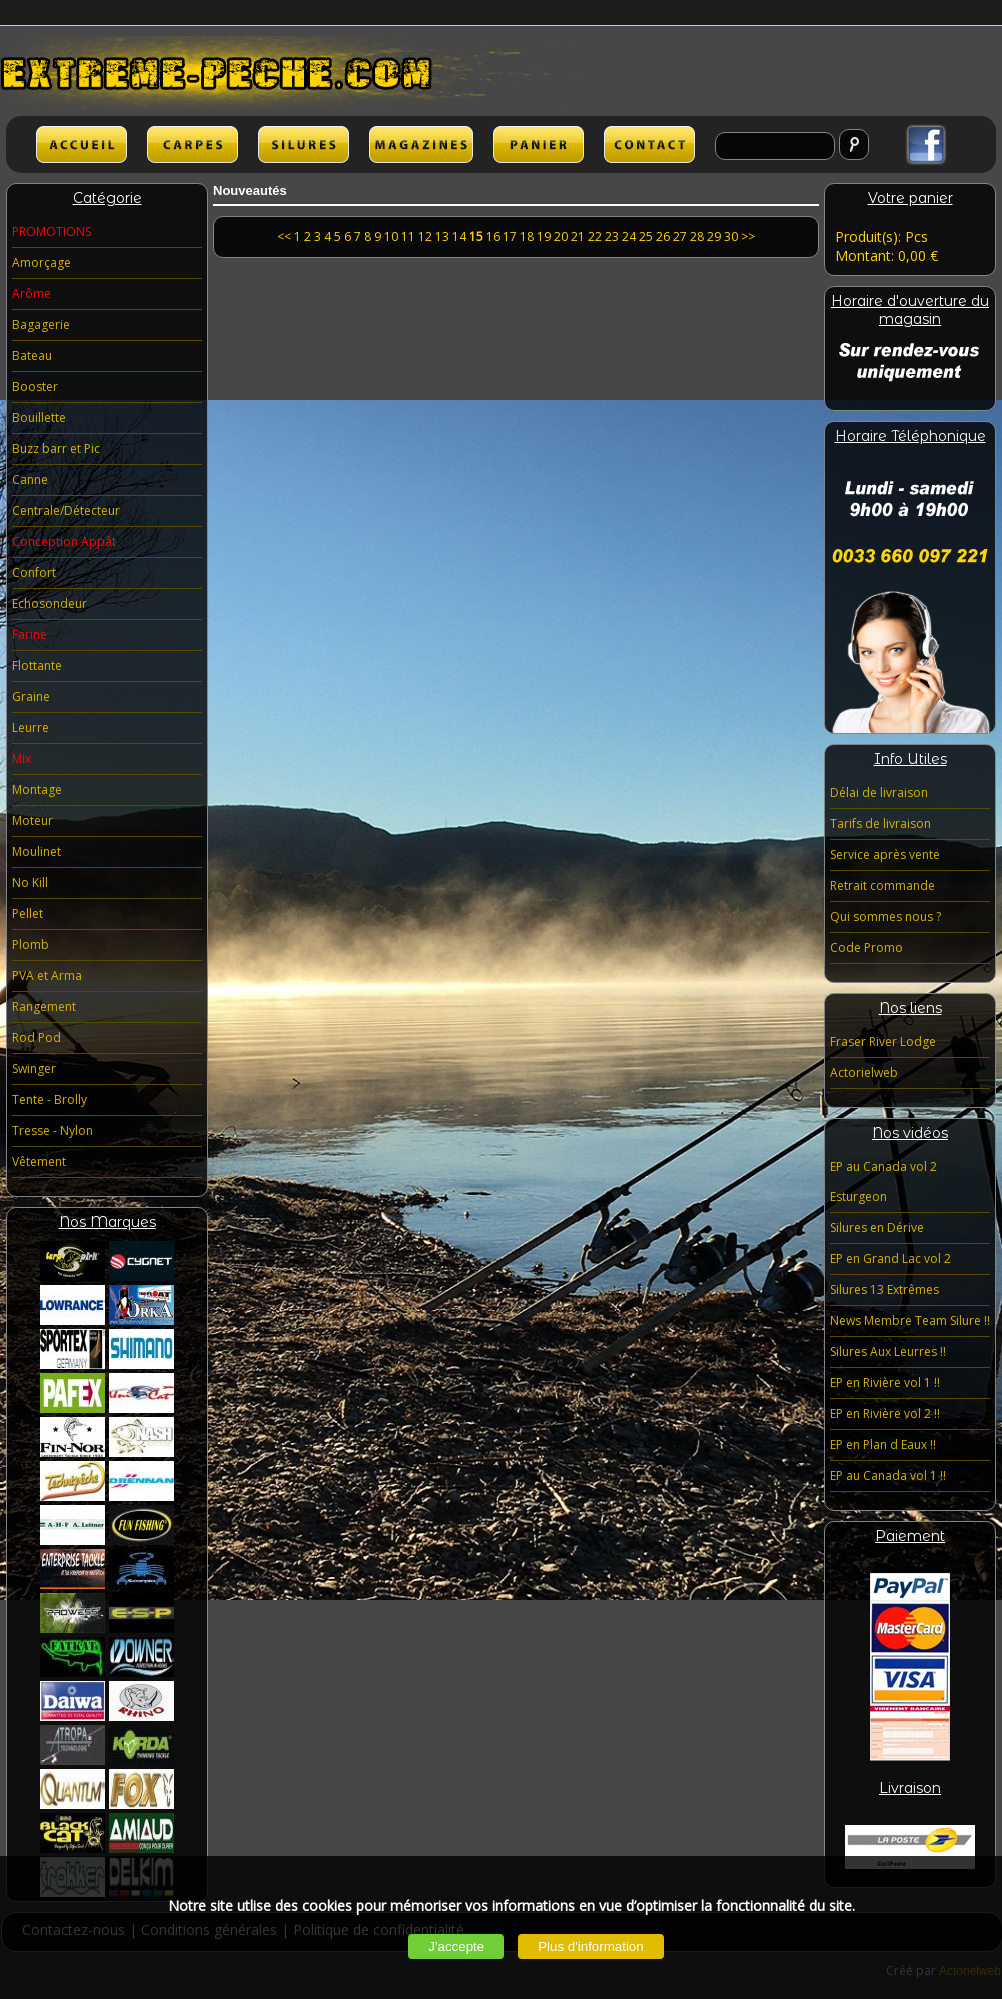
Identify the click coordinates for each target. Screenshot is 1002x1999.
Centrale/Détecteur (66, 510)
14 (459, 236)
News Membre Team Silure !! (910, 1320)
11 (408, 236)
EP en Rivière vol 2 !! (885, 1413)
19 (544, 236)
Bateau (32, 355)
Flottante (37, 665)
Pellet (27, 913)
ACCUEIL (81, 144)
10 (391, 236)
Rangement (44, 1006)
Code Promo (866, 947)
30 (731, 236)
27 (680, 236)
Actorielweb (864, 1072)
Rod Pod (36, 1037)
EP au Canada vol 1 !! (888, 1475)
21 (578, 236)
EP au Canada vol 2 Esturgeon (883, 1181)
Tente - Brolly (49, 1099)
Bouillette (39, 417)
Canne (30, 479)
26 (663, 236)
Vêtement (39, 1161)
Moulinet (36, 851)
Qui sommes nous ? (885, 916)
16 (493, 236)
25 (646, 236)
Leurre (30, 727)
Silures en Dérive (877, 1227)
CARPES (192, 144)
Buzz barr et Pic (56, 448)
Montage (37, 789)
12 (425, 236)
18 (527, 236)
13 (442, 236)
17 (510, 236)
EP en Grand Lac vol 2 (890, 1258)
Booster (35, 386)
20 (561, 236)
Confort (34, 572)
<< (285, 236)
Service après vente (885, 854)
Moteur (32, 820)
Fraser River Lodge (883, 1041)
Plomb (30, 944)
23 (612, 236)
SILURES (303, 144)
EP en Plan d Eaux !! (883, 1444)
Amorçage (41, 262)
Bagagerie (41, 324)
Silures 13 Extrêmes (884, 1289)
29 (714, 236)
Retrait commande (882, 885)
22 (595, 236)
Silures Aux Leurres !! (888, 1351)
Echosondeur (49, 603)
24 (629, 236)
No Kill (30, 882)
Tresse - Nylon (52, 1130)
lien (421, 144)
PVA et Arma (47, 975)
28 (697, 236)
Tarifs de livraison (880, 823)
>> (748, 236)
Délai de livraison (879, 792)
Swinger (34, 1068)
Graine (31, 696)
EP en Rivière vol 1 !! (885, 1382)
